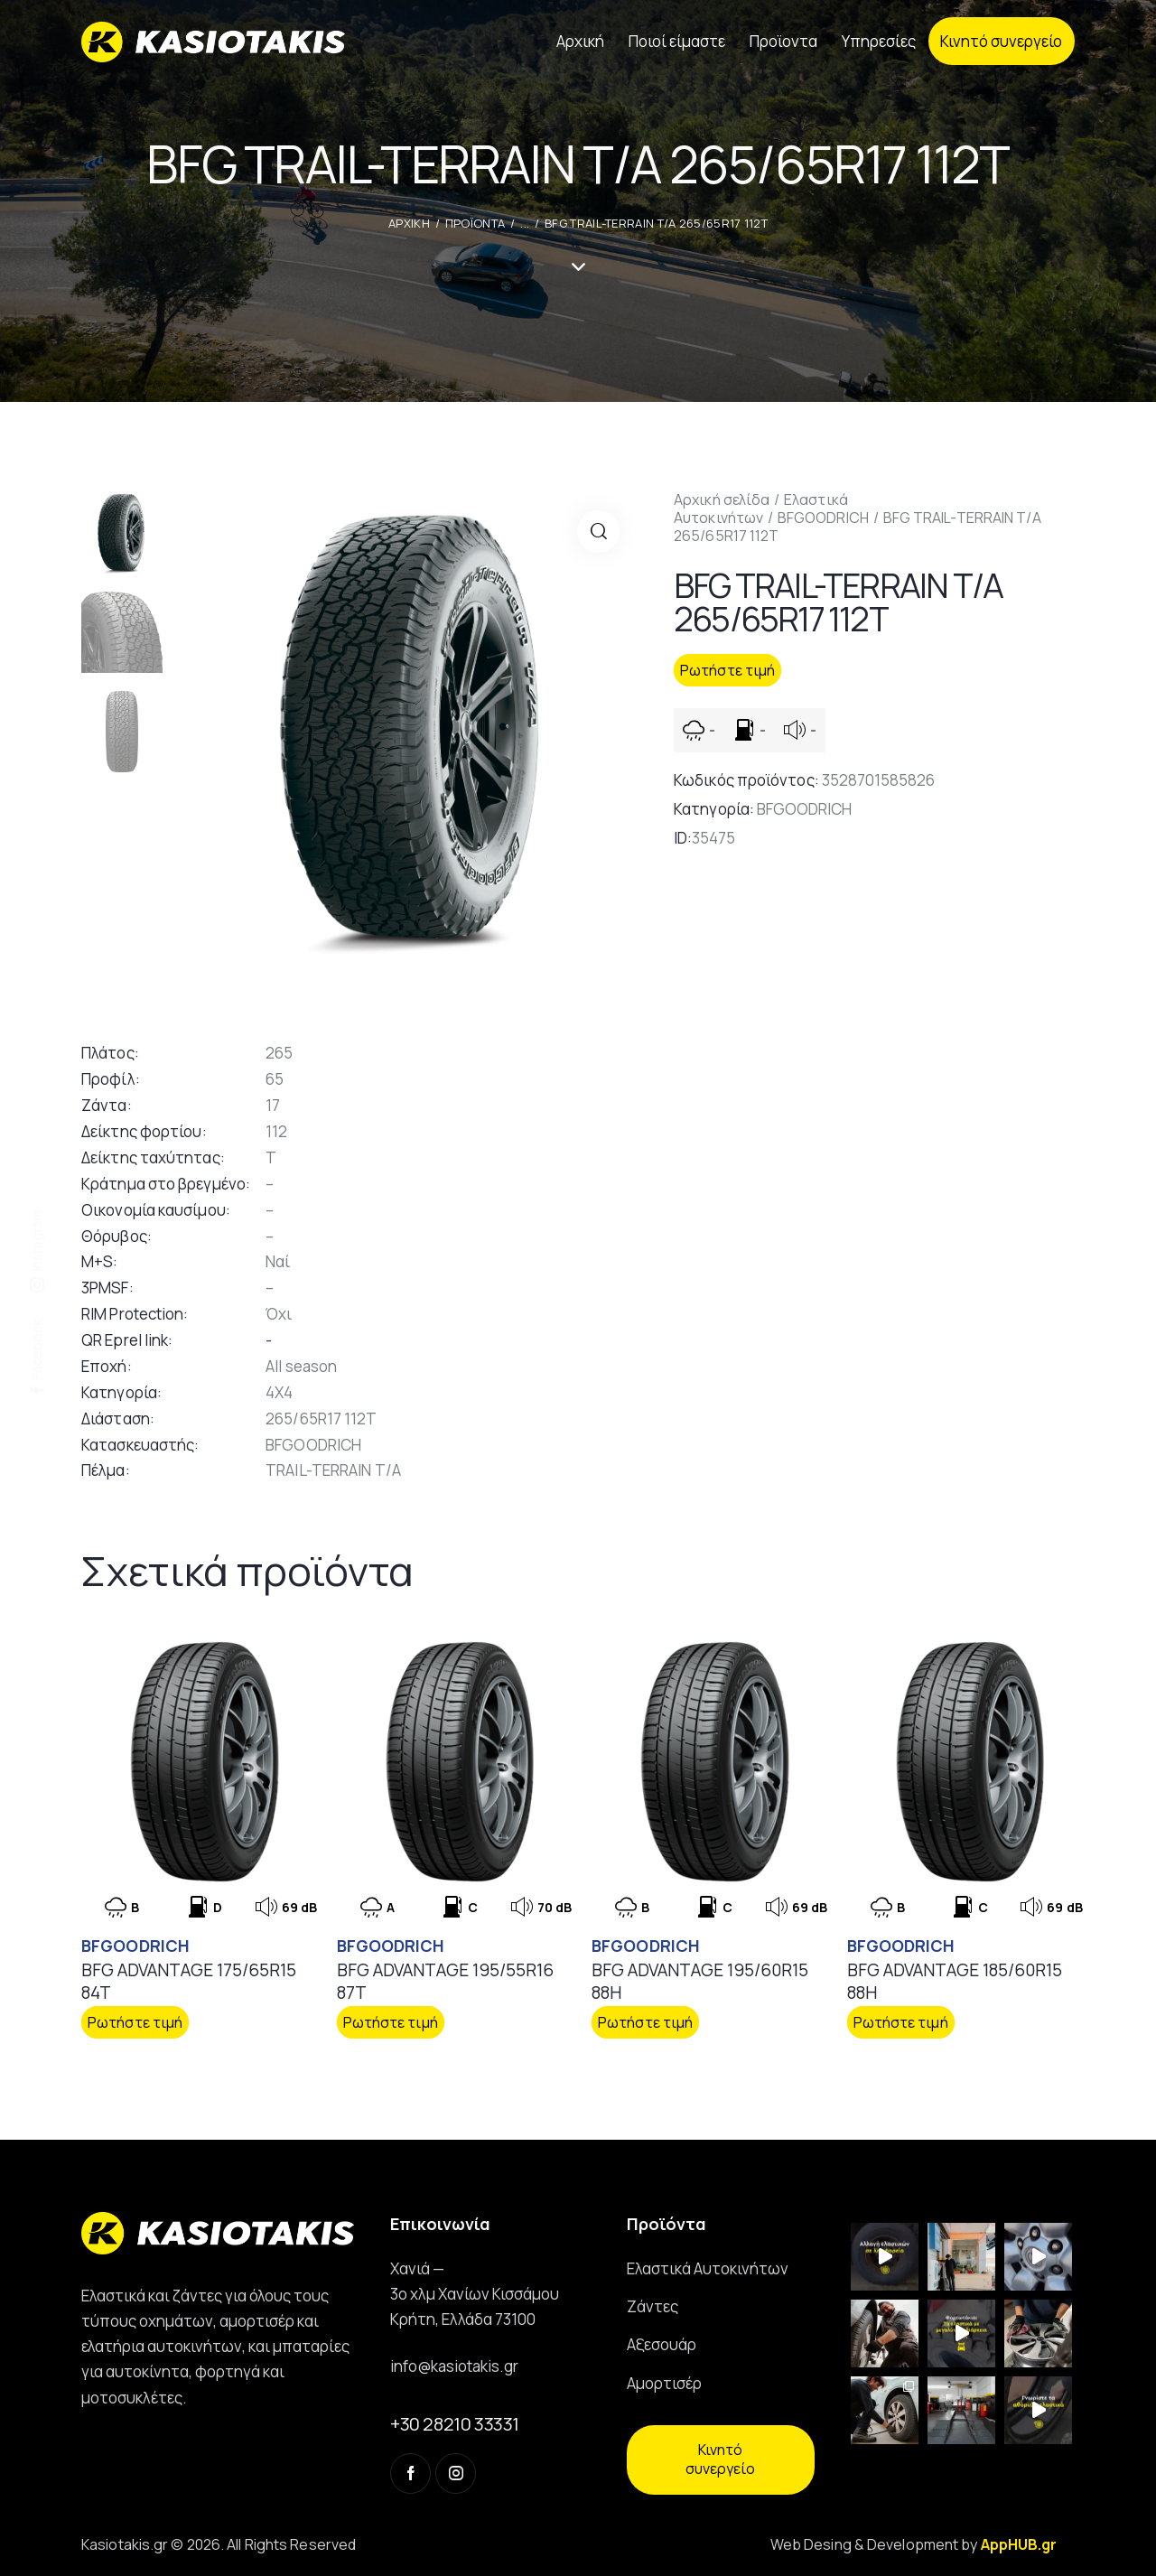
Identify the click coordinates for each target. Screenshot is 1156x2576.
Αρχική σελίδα (721, 499)
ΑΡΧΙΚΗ (409, 223)
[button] (598, 531)
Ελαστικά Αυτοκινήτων (761, 508)
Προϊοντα (475, 223)
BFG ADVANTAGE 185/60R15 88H (954, 1980)
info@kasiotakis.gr (454, 2365)
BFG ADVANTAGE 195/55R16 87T (445, 1980)
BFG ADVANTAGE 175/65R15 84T (188, 1980)
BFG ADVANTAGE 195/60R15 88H (700, 1980)
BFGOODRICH (823, 517)
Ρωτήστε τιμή (727, 670)
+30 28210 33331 (454, 2423)
